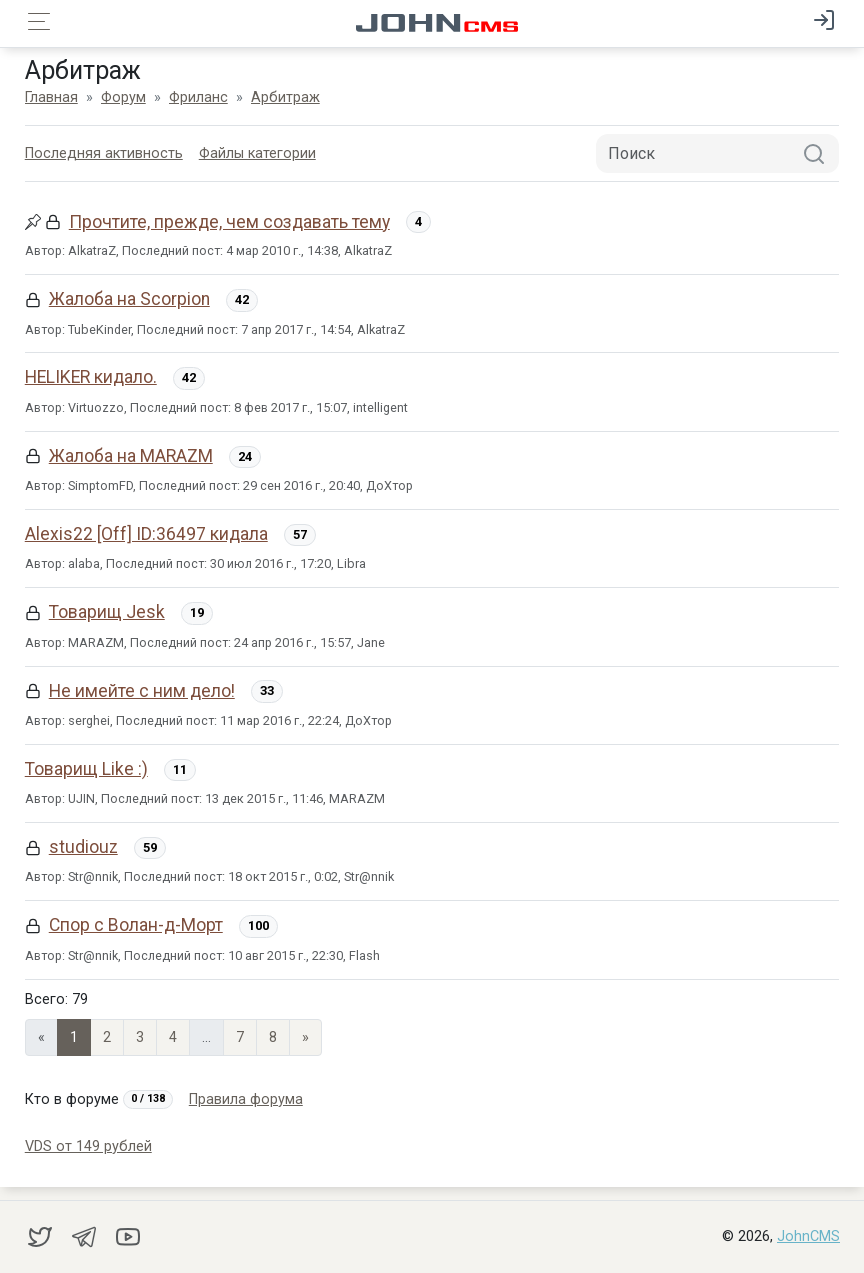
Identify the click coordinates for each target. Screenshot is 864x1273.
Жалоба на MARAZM (131, 456)
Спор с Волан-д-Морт (136, 925)
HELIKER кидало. (91, 377)
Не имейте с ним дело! (142, 691)
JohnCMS (808, 1236)
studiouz (83, 847)
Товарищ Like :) (86, 769)
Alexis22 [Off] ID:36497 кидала (146, 534)
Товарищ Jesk (107, 612)
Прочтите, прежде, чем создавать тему (229, 222)
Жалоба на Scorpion (129, 299)
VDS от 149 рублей (88, 1146)
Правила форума (246, 1099)
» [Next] (305, 1037)
